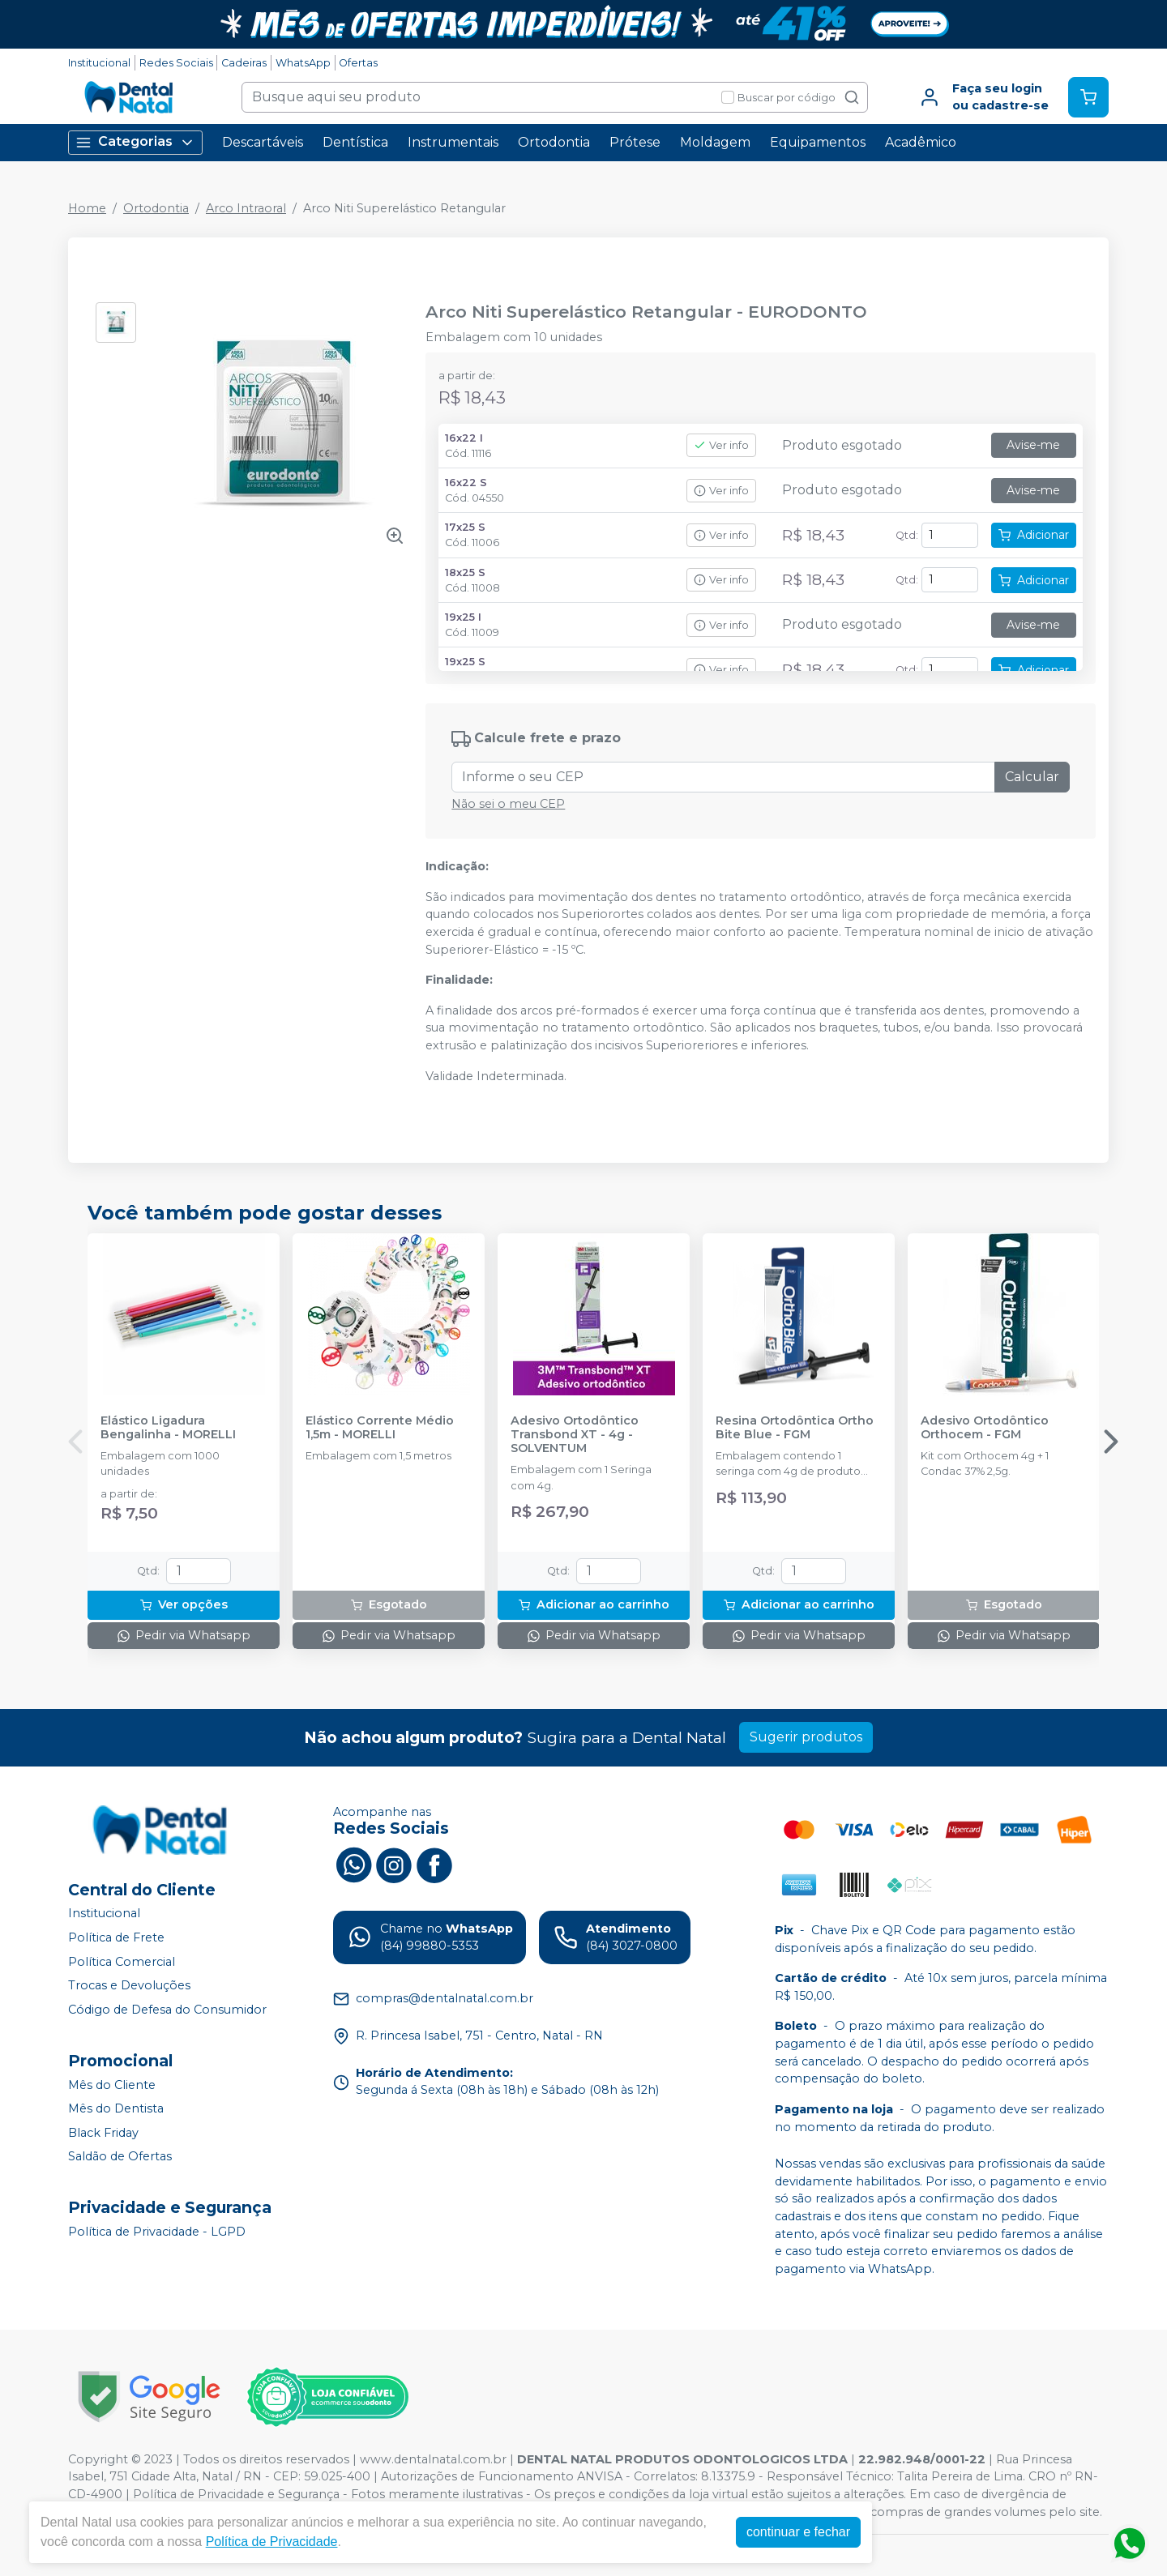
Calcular (1032, 776)
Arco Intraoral (246, 208)
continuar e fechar (798, 2532)
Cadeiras (244, 63)
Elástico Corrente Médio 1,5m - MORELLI (380, 1428)
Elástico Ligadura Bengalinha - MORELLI (168, 1428)
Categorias (135, 142)
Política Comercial (121, 1961)
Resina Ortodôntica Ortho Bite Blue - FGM (795, 1428)
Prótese (634, 142)
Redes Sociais (176, 63)
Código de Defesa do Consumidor (167, 2009)
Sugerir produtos (806, 1737)
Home (87, 208)
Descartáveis (262, 142)
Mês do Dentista (116, 2108)
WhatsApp (303, 63)
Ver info (721, 445)
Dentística (355, 142)
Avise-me (1033, 445)
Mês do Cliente (112, 2085)
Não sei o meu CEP (508, 804)
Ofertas (358, 63)
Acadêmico (920, 142)
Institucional (99, 63)
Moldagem (715, 142)
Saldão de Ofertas (120, 2157)
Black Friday (103, 2132)
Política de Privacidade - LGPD (157, 2231)
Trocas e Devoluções (129, 1985)
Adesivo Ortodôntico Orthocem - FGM (985, 1428)
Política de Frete (116, 1937)
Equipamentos (818, 142)
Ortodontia (554, 142)
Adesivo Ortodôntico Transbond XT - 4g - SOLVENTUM (575, 1435)
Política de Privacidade (272, 2541)
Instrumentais (453, 142)
